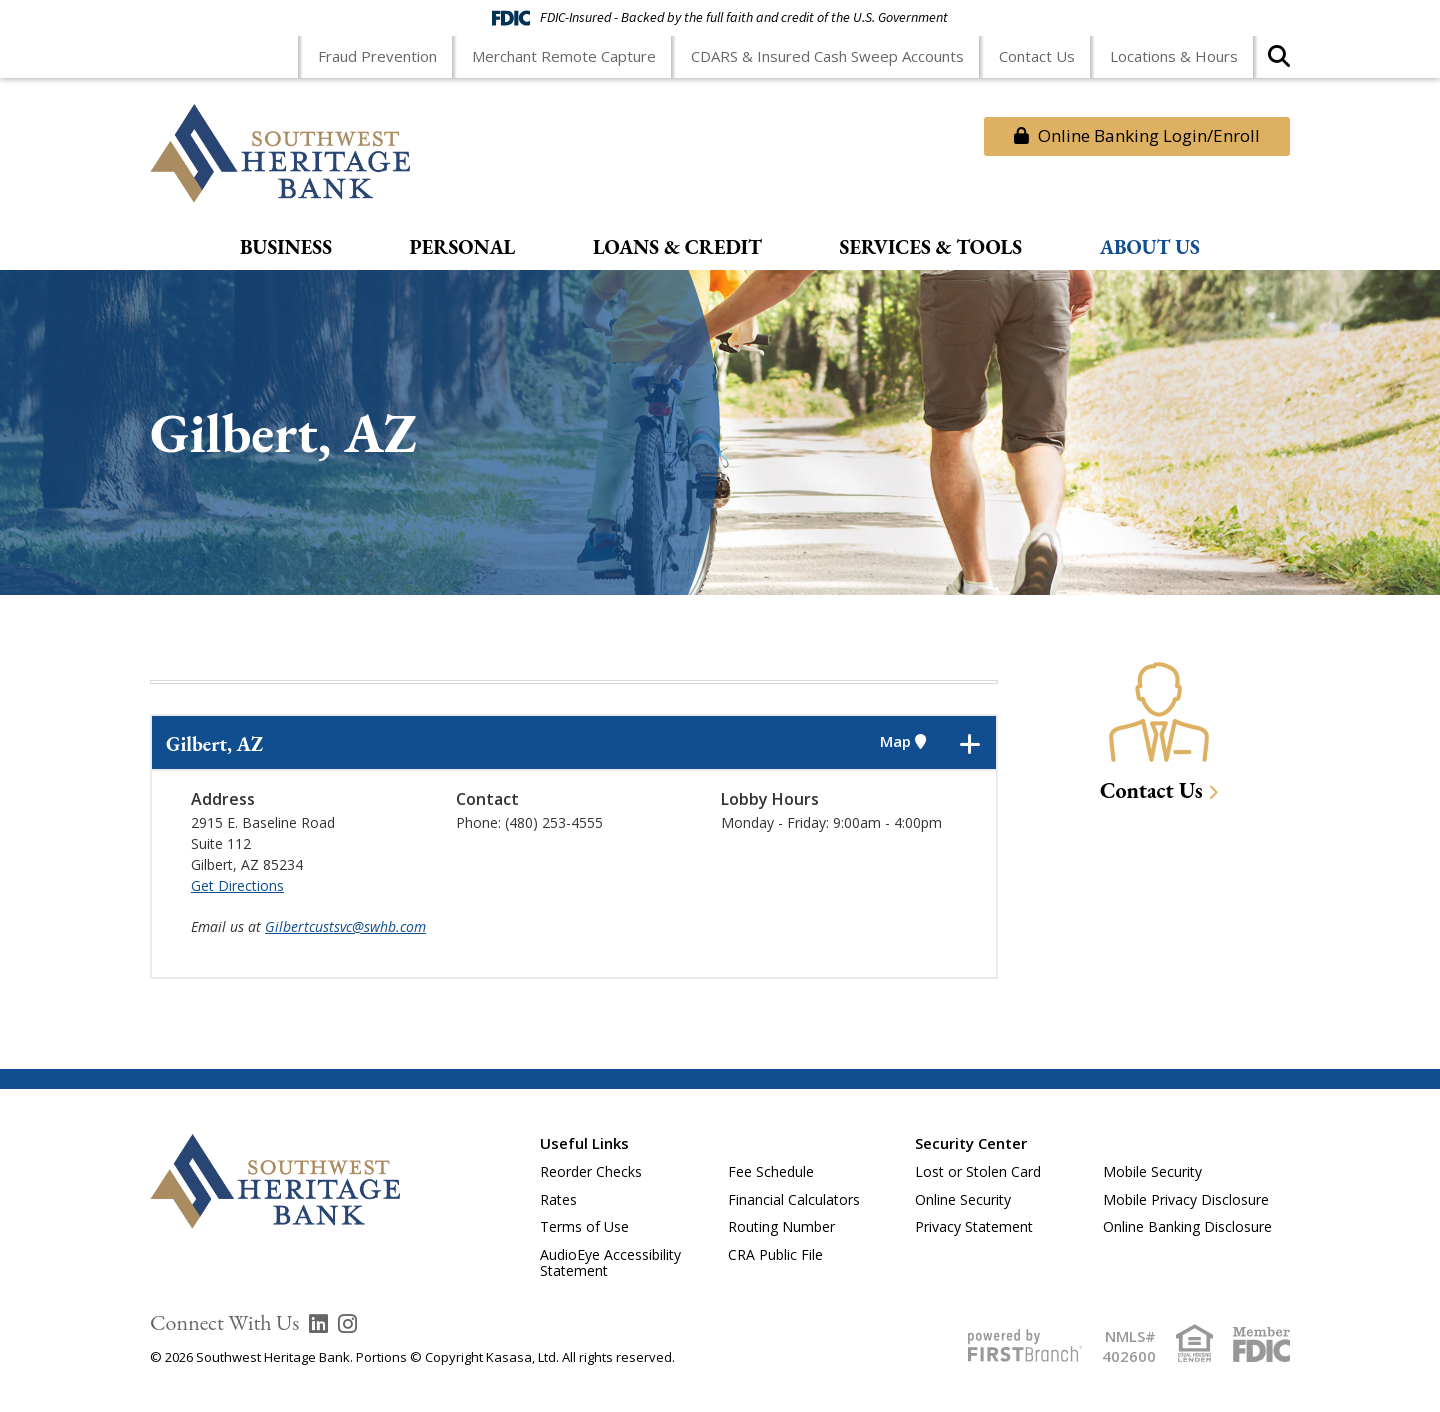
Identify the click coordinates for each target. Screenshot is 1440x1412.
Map (903, 741)
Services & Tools (931, 248)
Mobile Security (1152, 1171)
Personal (463, 248)
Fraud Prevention (377, 56)
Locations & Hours (1174, 56)
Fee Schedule (771, 1171)
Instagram (347, 1324)
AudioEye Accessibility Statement (610, 1263)
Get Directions (237, 885)
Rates (558, 1199)
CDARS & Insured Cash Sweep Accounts (827, 56)
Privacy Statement (974, 1226)
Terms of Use (584, 1226)
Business (286, 248)
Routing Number (781, 1226)
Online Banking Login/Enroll (1137, 135)
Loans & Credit (677, 248)
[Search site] (1279, 62)
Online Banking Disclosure (1187, 1226)
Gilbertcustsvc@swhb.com (345, 926)
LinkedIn (318, 1324)
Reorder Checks (591, 1171)
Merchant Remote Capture (564, 56)
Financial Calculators (794, 1199)
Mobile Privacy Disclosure (1186, 1199)
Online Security (963, 1199)
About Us (1150, 248)
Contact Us (1037, 56)
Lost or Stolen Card (978, 1171)
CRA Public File (775, 1254)
